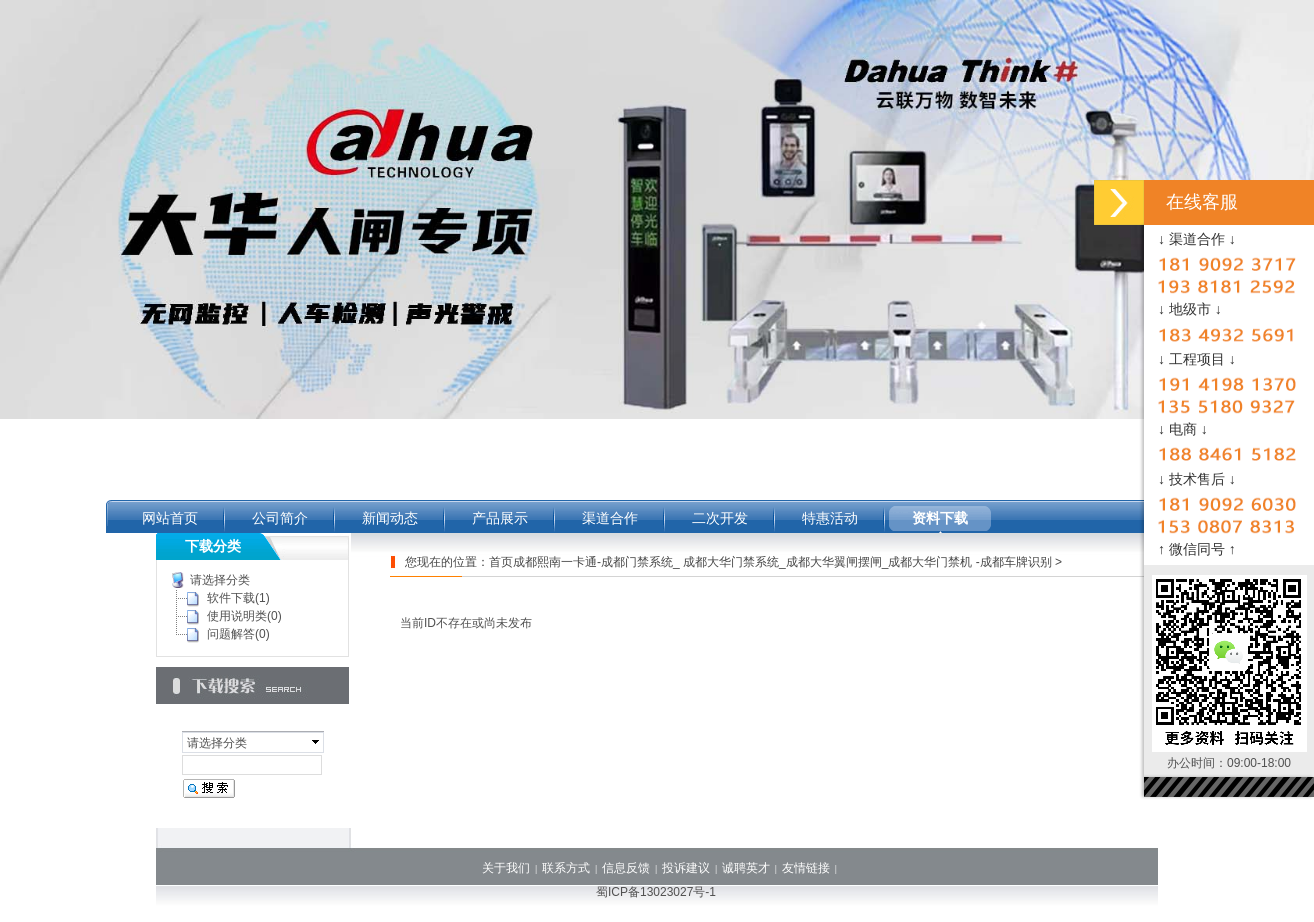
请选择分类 (220, 580)
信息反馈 (626, 868)
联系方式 (566, 868)
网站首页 (170, 518)
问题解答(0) (238, 634)
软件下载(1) (238, 598)
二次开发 (720, 518)
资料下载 (940, 518)
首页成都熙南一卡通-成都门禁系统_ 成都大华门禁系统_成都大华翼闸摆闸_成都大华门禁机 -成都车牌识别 (770, 562)
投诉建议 (686, 868)
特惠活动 (830, 518)
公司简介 (280, 518)
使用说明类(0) (244, 616)
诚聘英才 (746, 868)
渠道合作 (610, 518)
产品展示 (500, 518)
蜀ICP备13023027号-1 (656, 892)
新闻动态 (390, 518)
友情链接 (806, 868)
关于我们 (506, 868)
